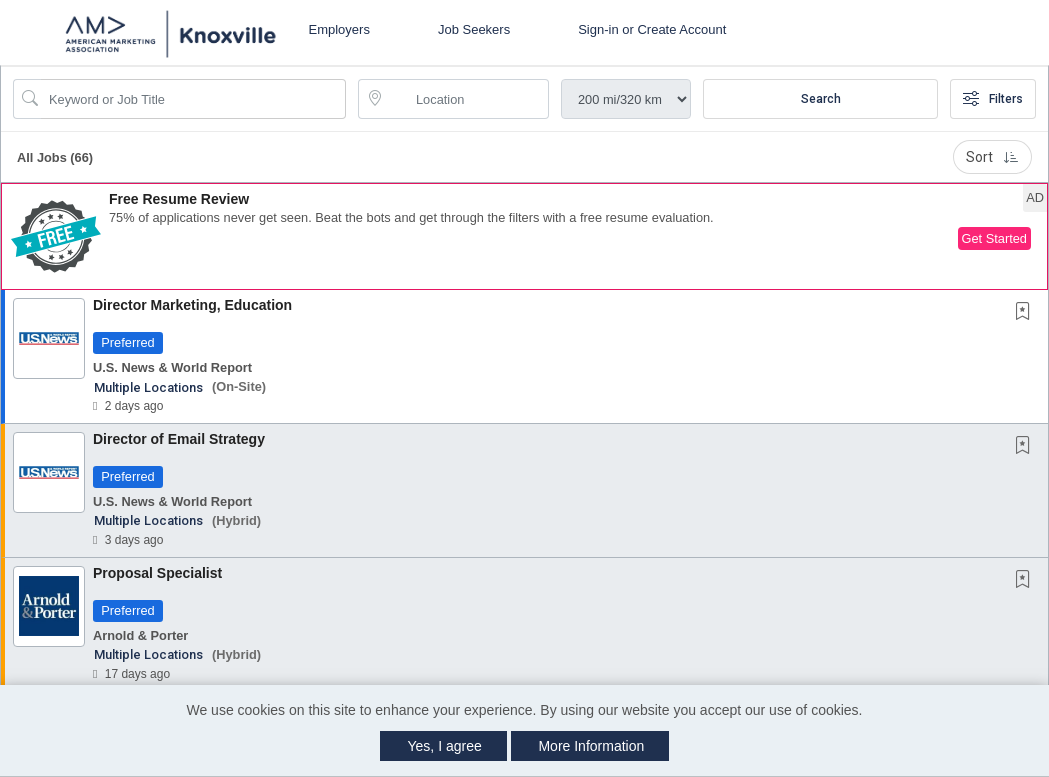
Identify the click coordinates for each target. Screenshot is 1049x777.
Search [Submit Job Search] (821, 99)
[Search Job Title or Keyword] (193, 99)
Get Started (994, 238)
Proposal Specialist (157, 573)
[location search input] (467, 99)
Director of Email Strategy (179, 439)
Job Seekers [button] (474, 29)
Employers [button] (339, 29)
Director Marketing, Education (192, 305)
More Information (591, 746)
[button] (524, 236)
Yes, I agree (445, 746)
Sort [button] (992, 157)
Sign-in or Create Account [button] (652, 29)
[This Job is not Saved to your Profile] (1027, 313)
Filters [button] (993, 99)
